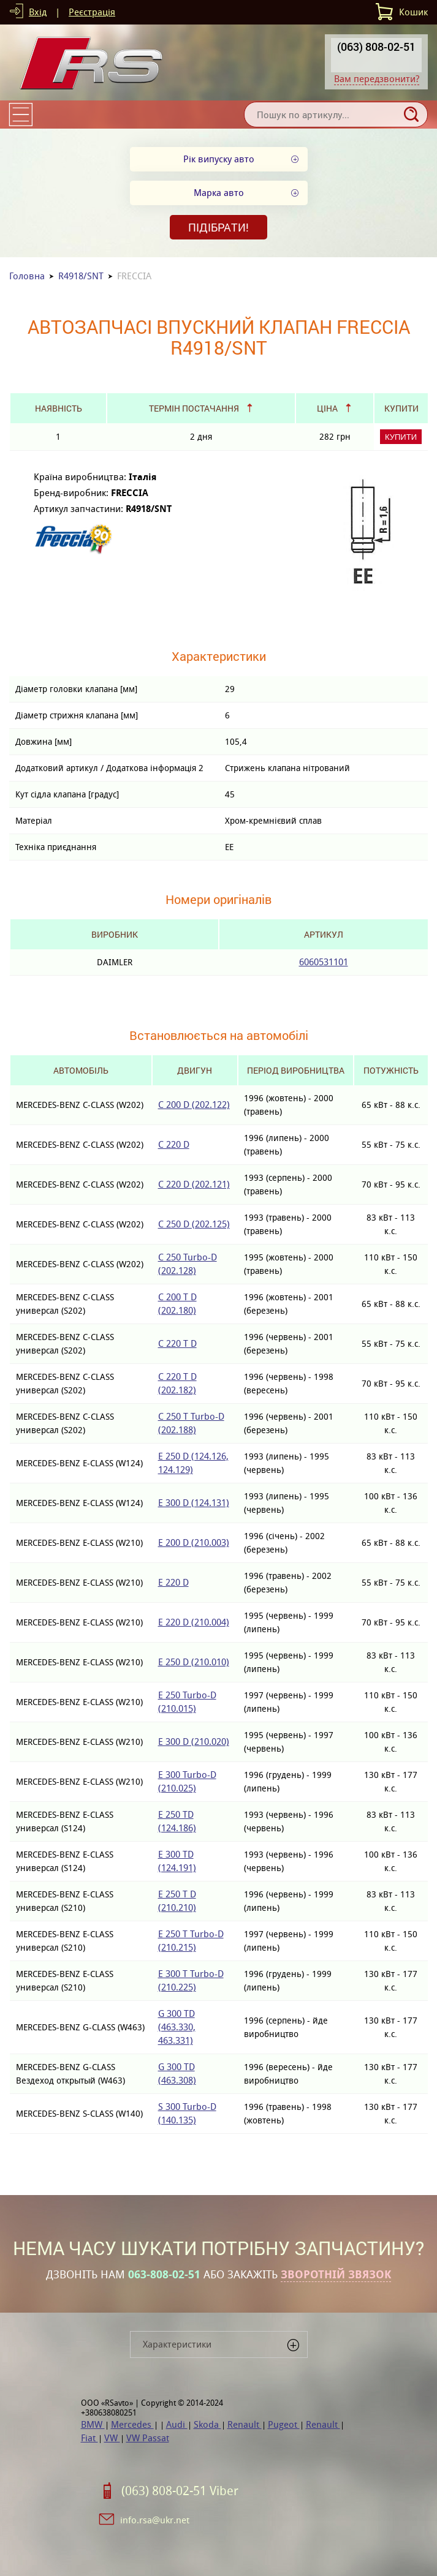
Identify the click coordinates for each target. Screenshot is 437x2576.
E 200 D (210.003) (193, 1542)
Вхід (38, 12)
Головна (27, 276)
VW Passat (147, 2438)
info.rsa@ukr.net (154, 2520)
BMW (93, 2424)
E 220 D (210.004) (193, 1622)
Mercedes (132, 2424)
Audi (177, 2424)
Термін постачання (194, 408)
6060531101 (323, 962)
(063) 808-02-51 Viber (179, 2491)
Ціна (327, 408)
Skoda (207, 2424)
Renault (244, 2424)
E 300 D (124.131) (193, 1502)
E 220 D (173, 1582)
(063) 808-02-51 (376, 46)
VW (112, 2438)
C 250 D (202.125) (194, 1224)
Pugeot (284, 2424)
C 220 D (173, 1144)
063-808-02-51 (164, 2274)
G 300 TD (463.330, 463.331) (177, 2027)
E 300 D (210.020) (193, 1741)
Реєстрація (92, 12)
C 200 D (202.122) (194, 1104)
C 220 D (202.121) (194, 1184)
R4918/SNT (81, 276)
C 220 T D (177, 1343)
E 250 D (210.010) (193, 1662)
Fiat (89, 2438)
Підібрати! (218, 227)
